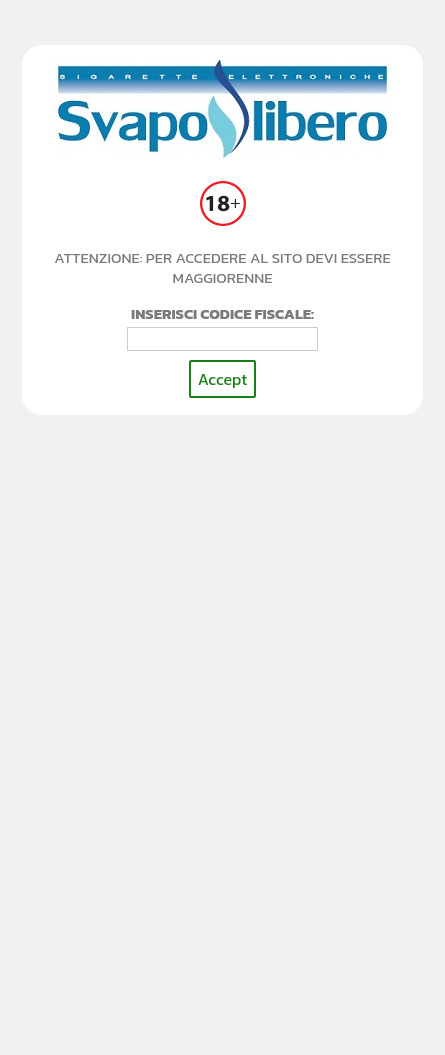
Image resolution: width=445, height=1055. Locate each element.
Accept (222, 379)
